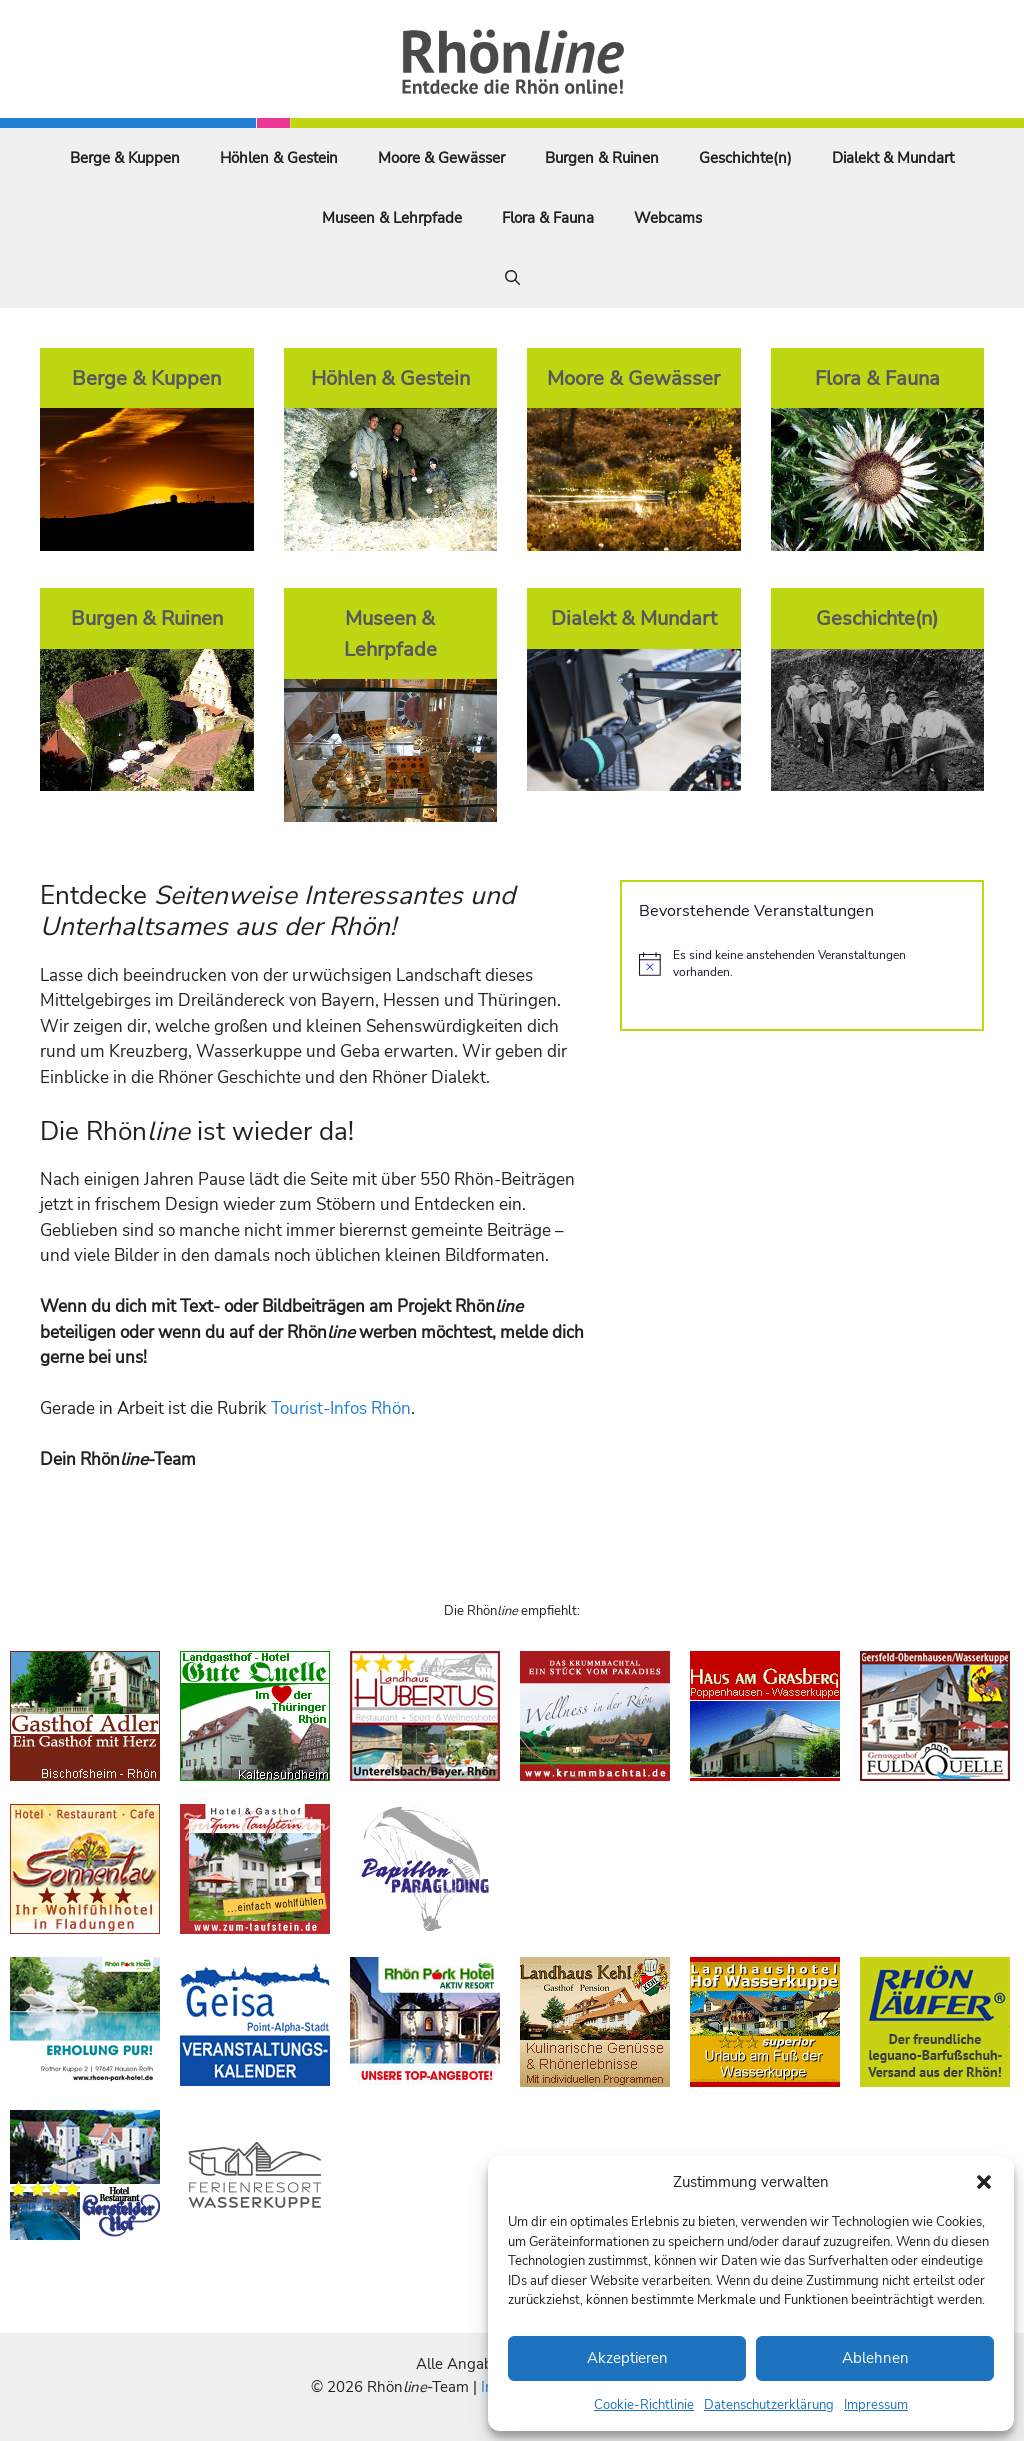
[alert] (802, 963)
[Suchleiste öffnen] (512, 278)
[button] (984, 2182)
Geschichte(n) (745, 158)
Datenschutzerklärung (769, 2405)
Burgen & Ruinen (602, 158)
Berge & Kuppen (125, 158)
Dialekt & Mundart (893, 158)
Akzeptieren (627, 2358)
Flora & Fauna (548, 218)
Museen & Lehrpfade (392, 218)
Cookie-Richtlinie (644, 2405)
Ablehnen (875, 2358)
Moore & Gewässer (441, 158)
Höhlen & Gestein (279, 158)
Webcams (668, 218)
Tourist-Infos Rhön (341, 1408)
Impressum (876, 2405)
